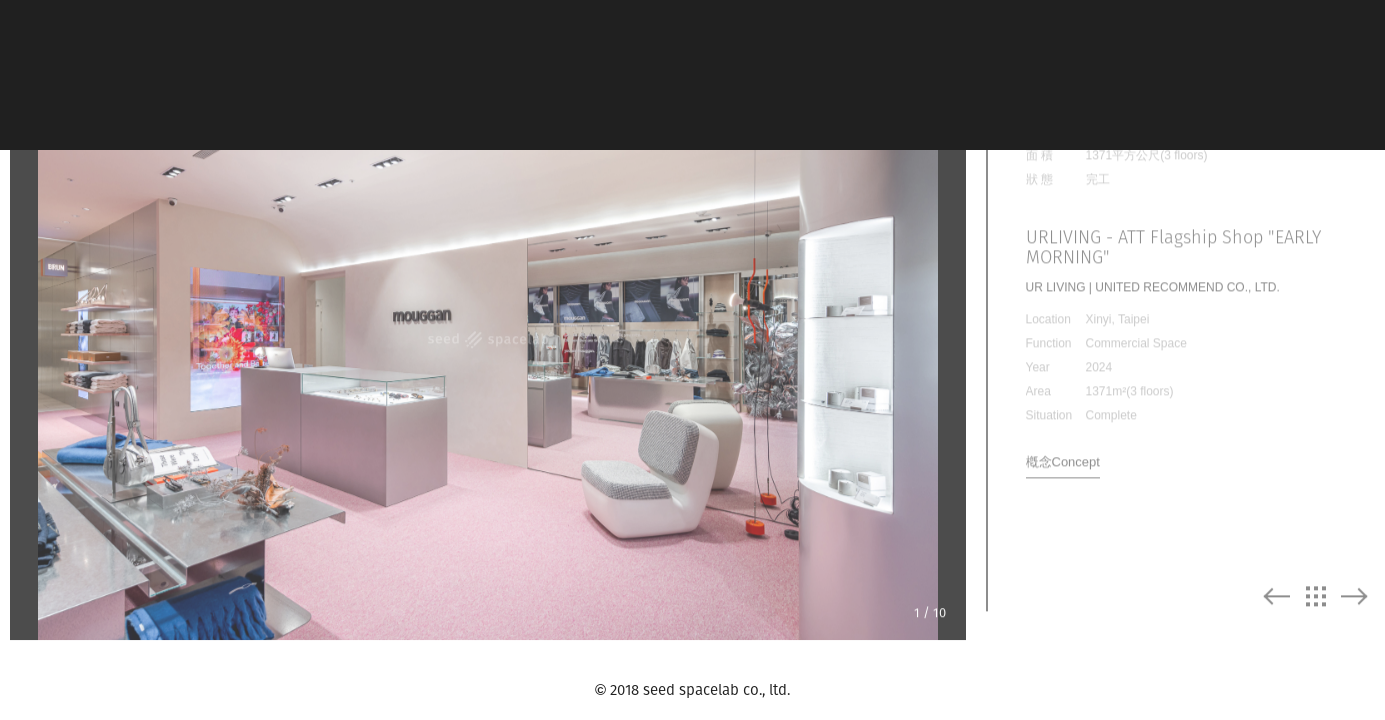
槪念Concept (1063, 434)
